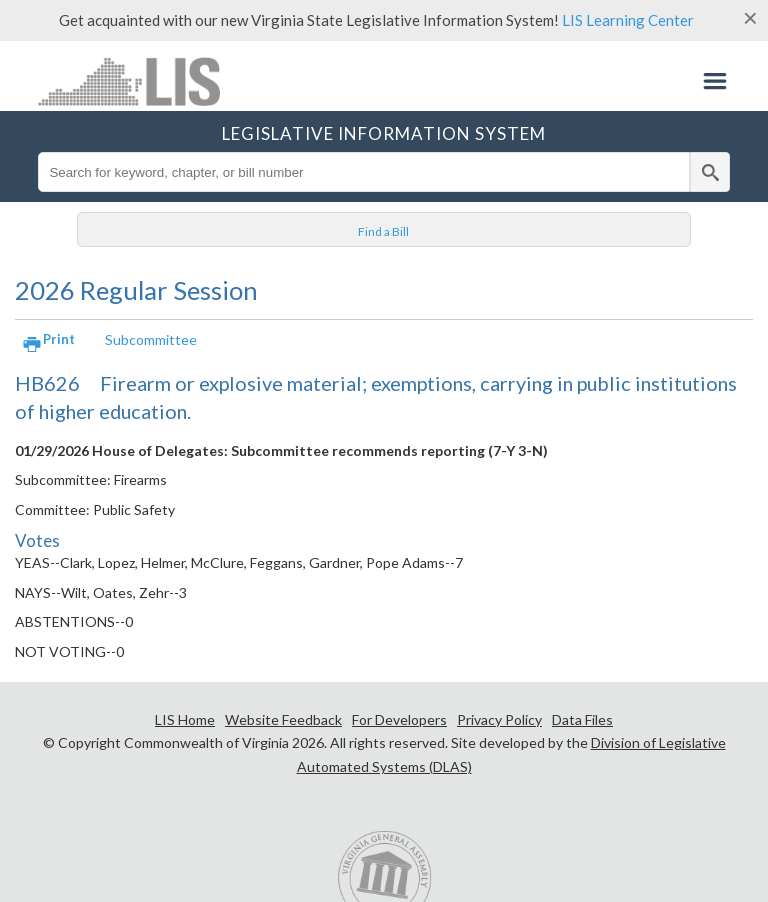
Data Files (582, 719)
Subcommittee (151, 339)
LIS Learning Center (628, 20)
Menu (715, 81)
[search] (709, 172)
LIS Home (185, 719)
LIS (134, 81)
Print (59, 339)
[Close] (750, 18)
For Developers (399, 719)
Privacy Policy (499, 719)
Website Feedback (283, 719)
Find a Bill (383, 231)
